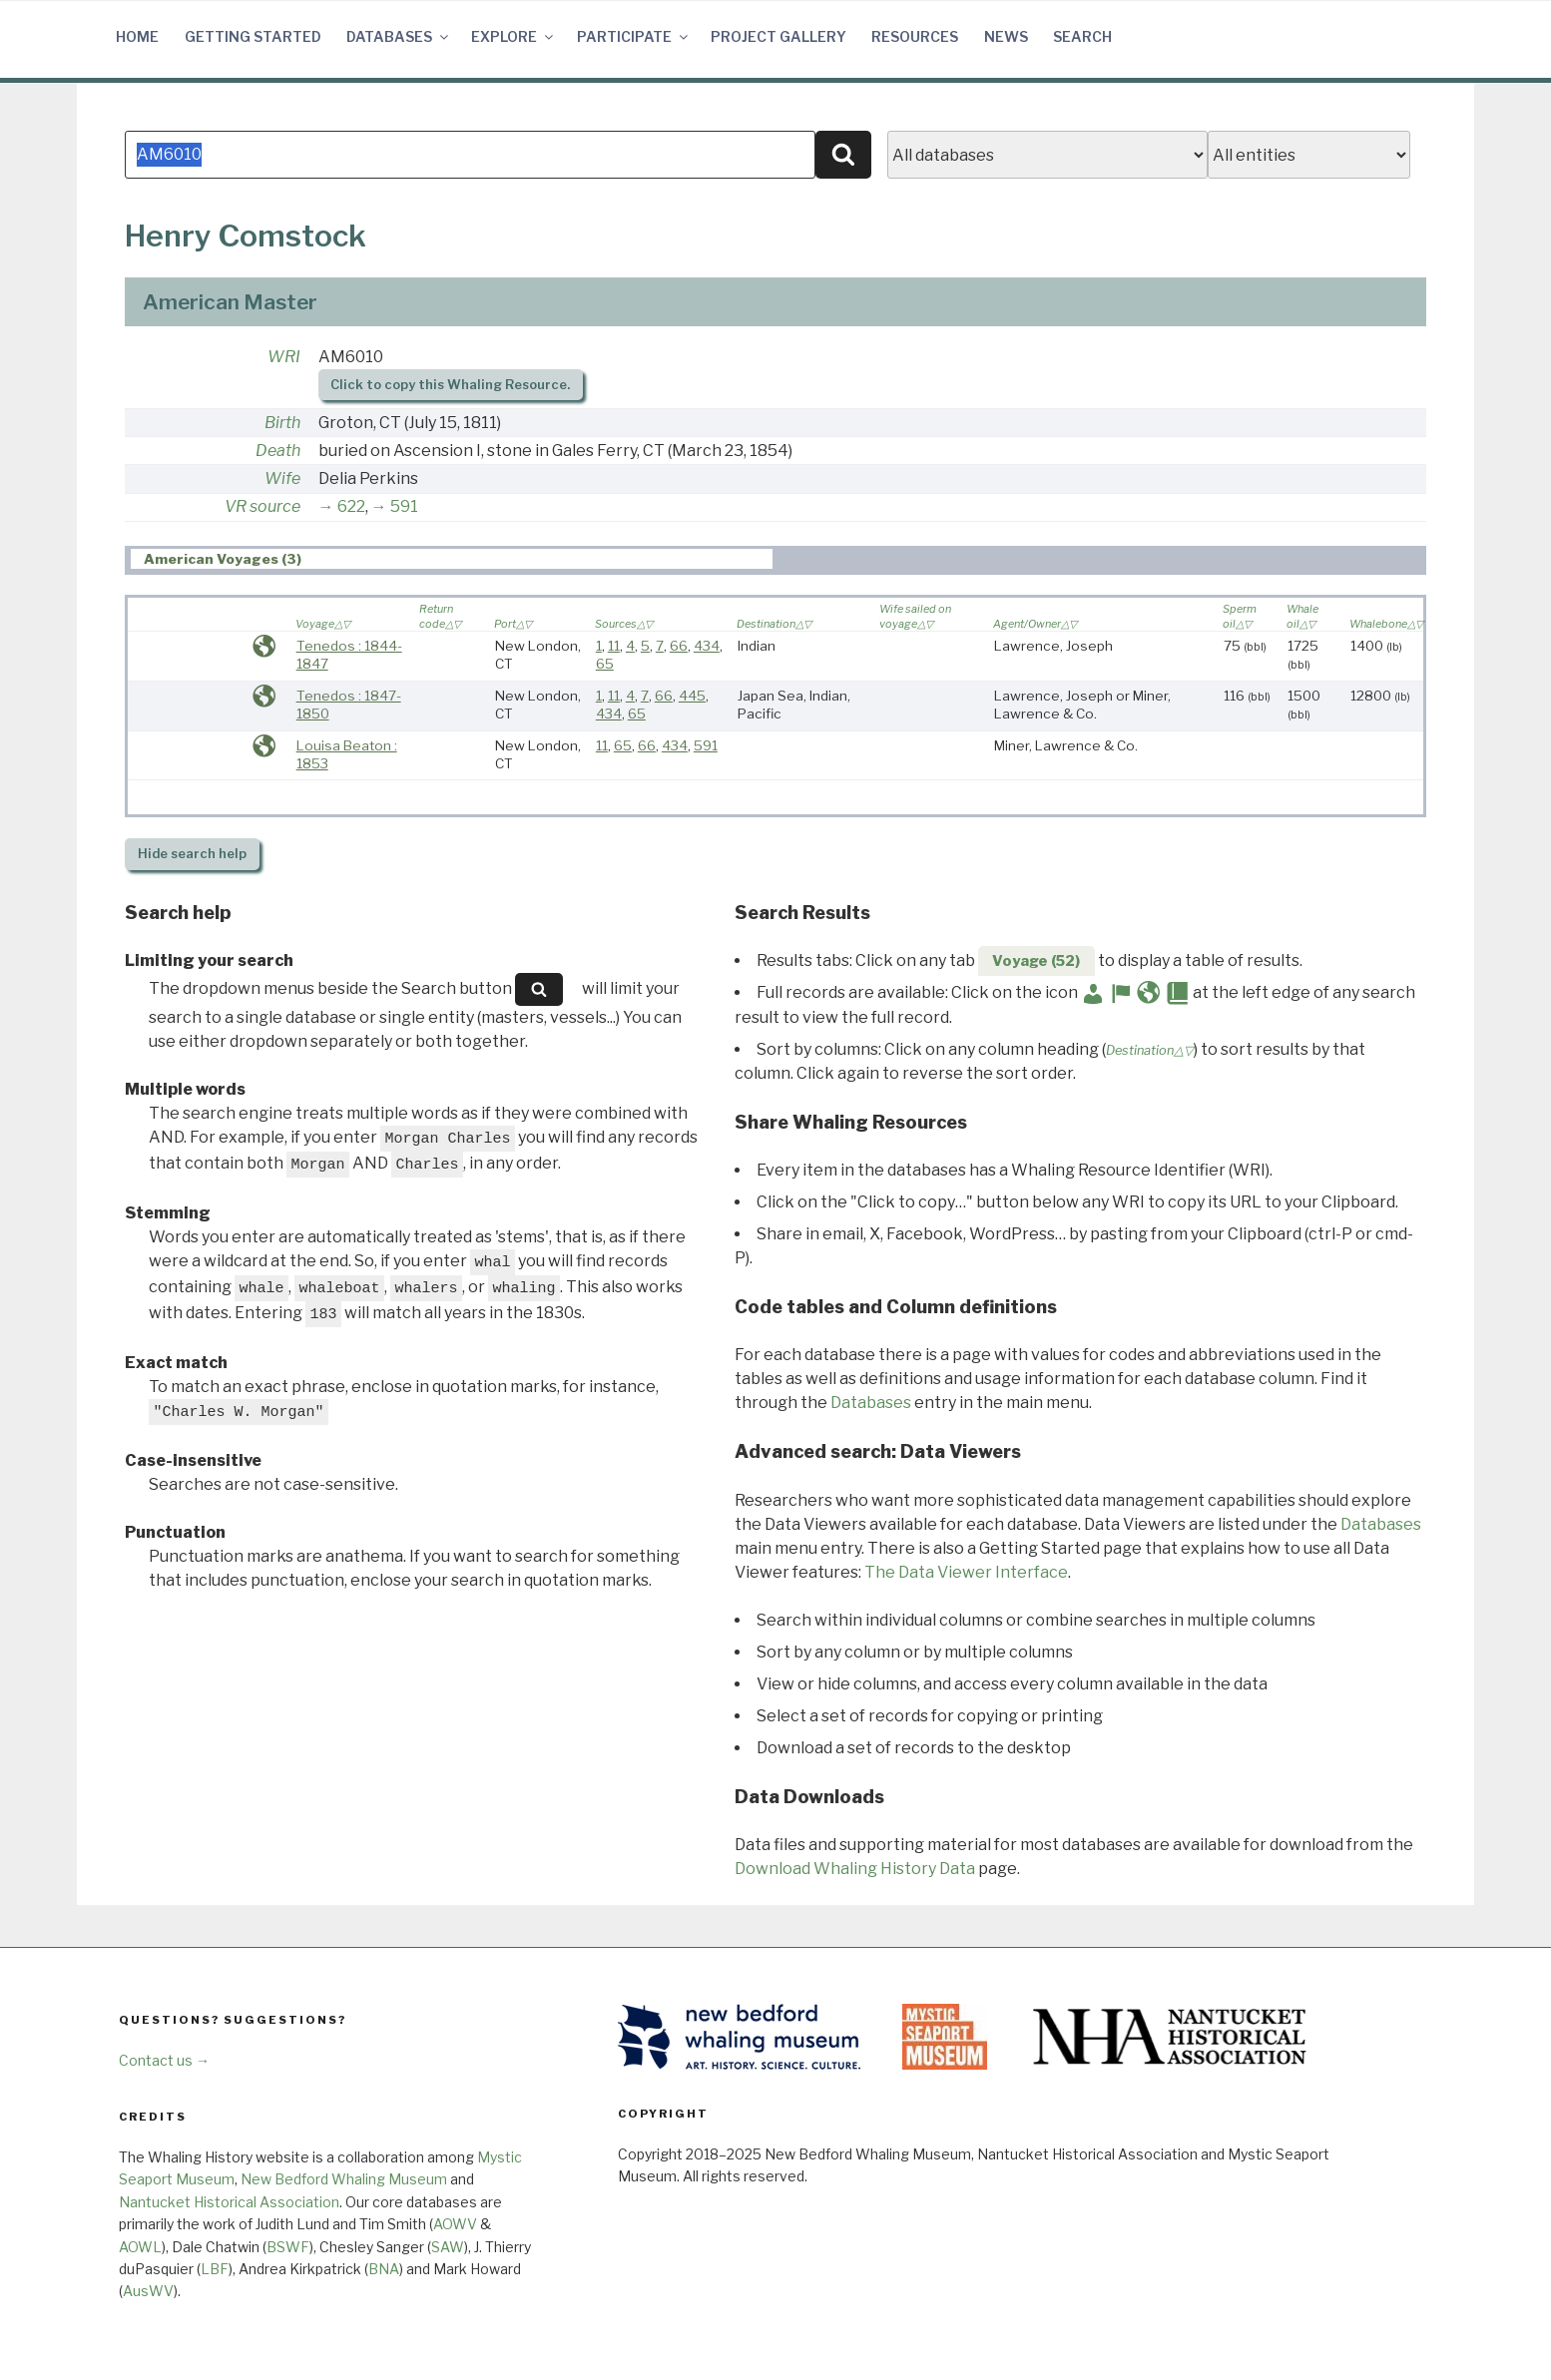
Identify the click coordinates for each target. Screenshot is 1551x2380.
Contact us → (164, 2060)
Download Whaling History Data (855, 1868)
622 (351, 506)
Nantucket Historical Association (229, 2201)
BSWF (287, 2246)
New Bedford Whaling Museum (344, 2178)
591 (404, 506)
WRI (283, 356)
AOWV (455, 2223)
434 (707, 646)
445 (692, 696)
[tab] (452, 559)
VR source (262, 506)
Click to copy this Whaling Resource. (450, 384)
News (1006, 36)
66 (679, 646)
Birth (282, 422)
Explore (513, 36)
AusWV (148, 2290)
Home (137, 36)
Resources (914, 36)
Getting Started (253, 36)
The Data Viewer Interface (966, 1572)
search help (192, 853)
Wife (282, 478)
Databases (398, 36)
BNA (383, 2268)
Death (278, 450)
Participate (634, 36)
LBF (215, 2268)
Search (1082, 36)
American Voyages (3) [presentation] (222, 560)
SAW (447, 2246)
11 (614, 646)
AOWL (140, 2246)
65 (605, 664)
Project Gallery (778, 36)
